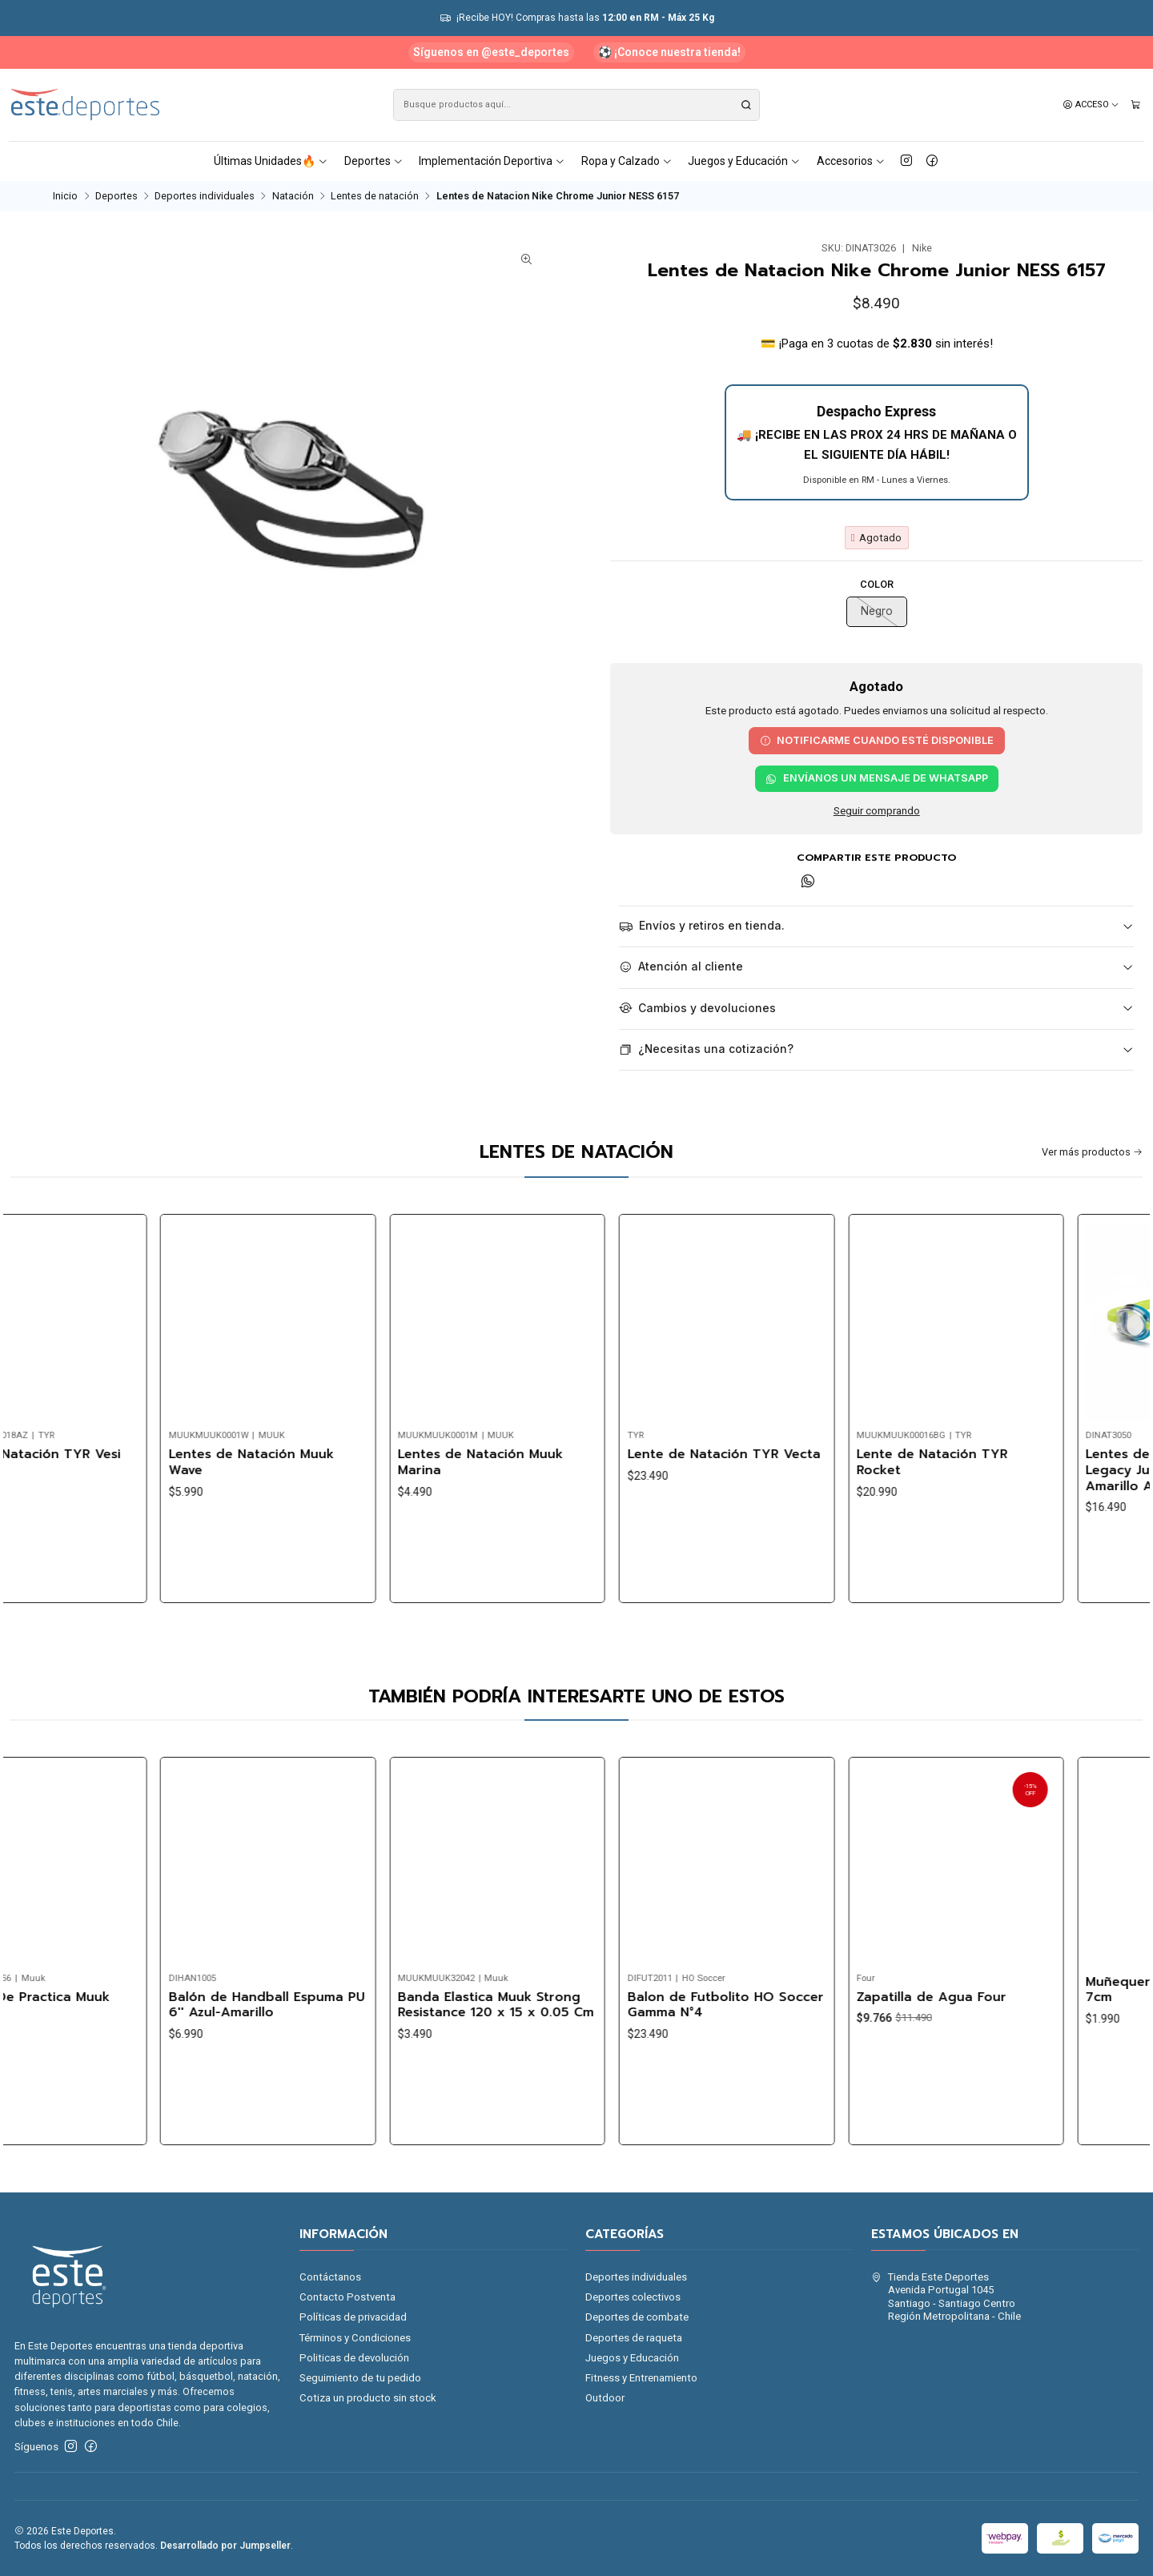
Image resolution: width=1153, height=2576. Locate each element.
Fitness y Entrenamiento (641, 2378)
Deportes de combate (637, 2317)
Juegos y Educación (744, 161)
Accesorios (851, 161)
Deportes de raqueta (633, 2338)
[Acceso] (1091, 105)
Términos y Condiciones (355, 2338)
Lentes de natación (375, 196)
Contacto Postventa (347, 2297)
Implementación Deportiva (492, 161)
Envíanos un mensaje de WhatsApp (876, 778)
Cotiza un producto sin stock (367, 2398)
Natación (293, 196)
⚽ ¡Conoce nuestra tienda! (669, 52)
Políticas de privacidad (353, 2317)
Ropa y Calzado (627, 161)
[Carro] (1135, 105)
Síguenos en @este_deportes (491, 52)
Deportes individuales (205, 196)
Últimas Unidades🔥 (271, 161)
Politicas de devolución (354, 2358)
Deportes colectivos (633, 2297)
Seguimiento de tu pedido (360, 2378)
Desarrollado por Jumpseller (225, 2545)
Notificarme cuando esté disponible (877, 740)
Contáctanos (330, 2277)
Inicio (65, 196)
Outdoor (605, 2398)
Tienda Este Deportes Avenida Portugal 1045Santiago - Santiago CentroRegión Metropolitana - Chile (946, 2296)
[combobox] (576, 105)
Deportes (374, 161)
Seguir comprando (877, 811)
